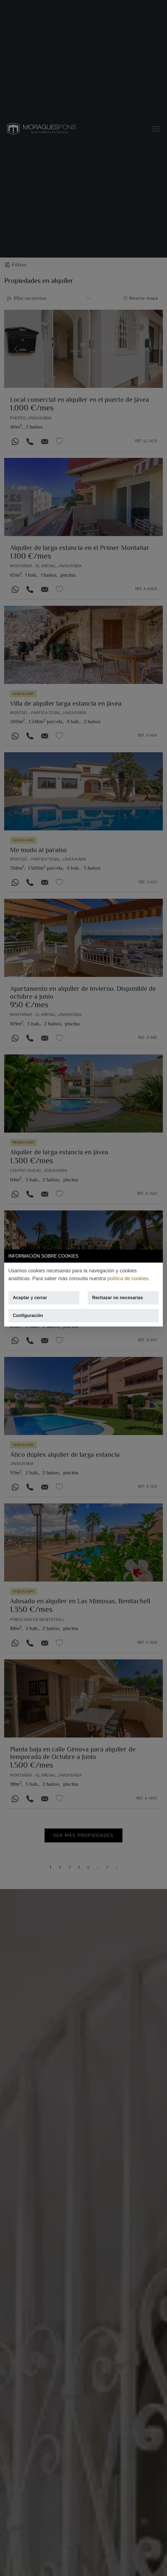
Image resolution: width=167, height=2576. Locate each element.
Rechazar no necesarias (117, 1297)
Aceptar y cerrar (30, 1297)
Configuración (28, 1315)
